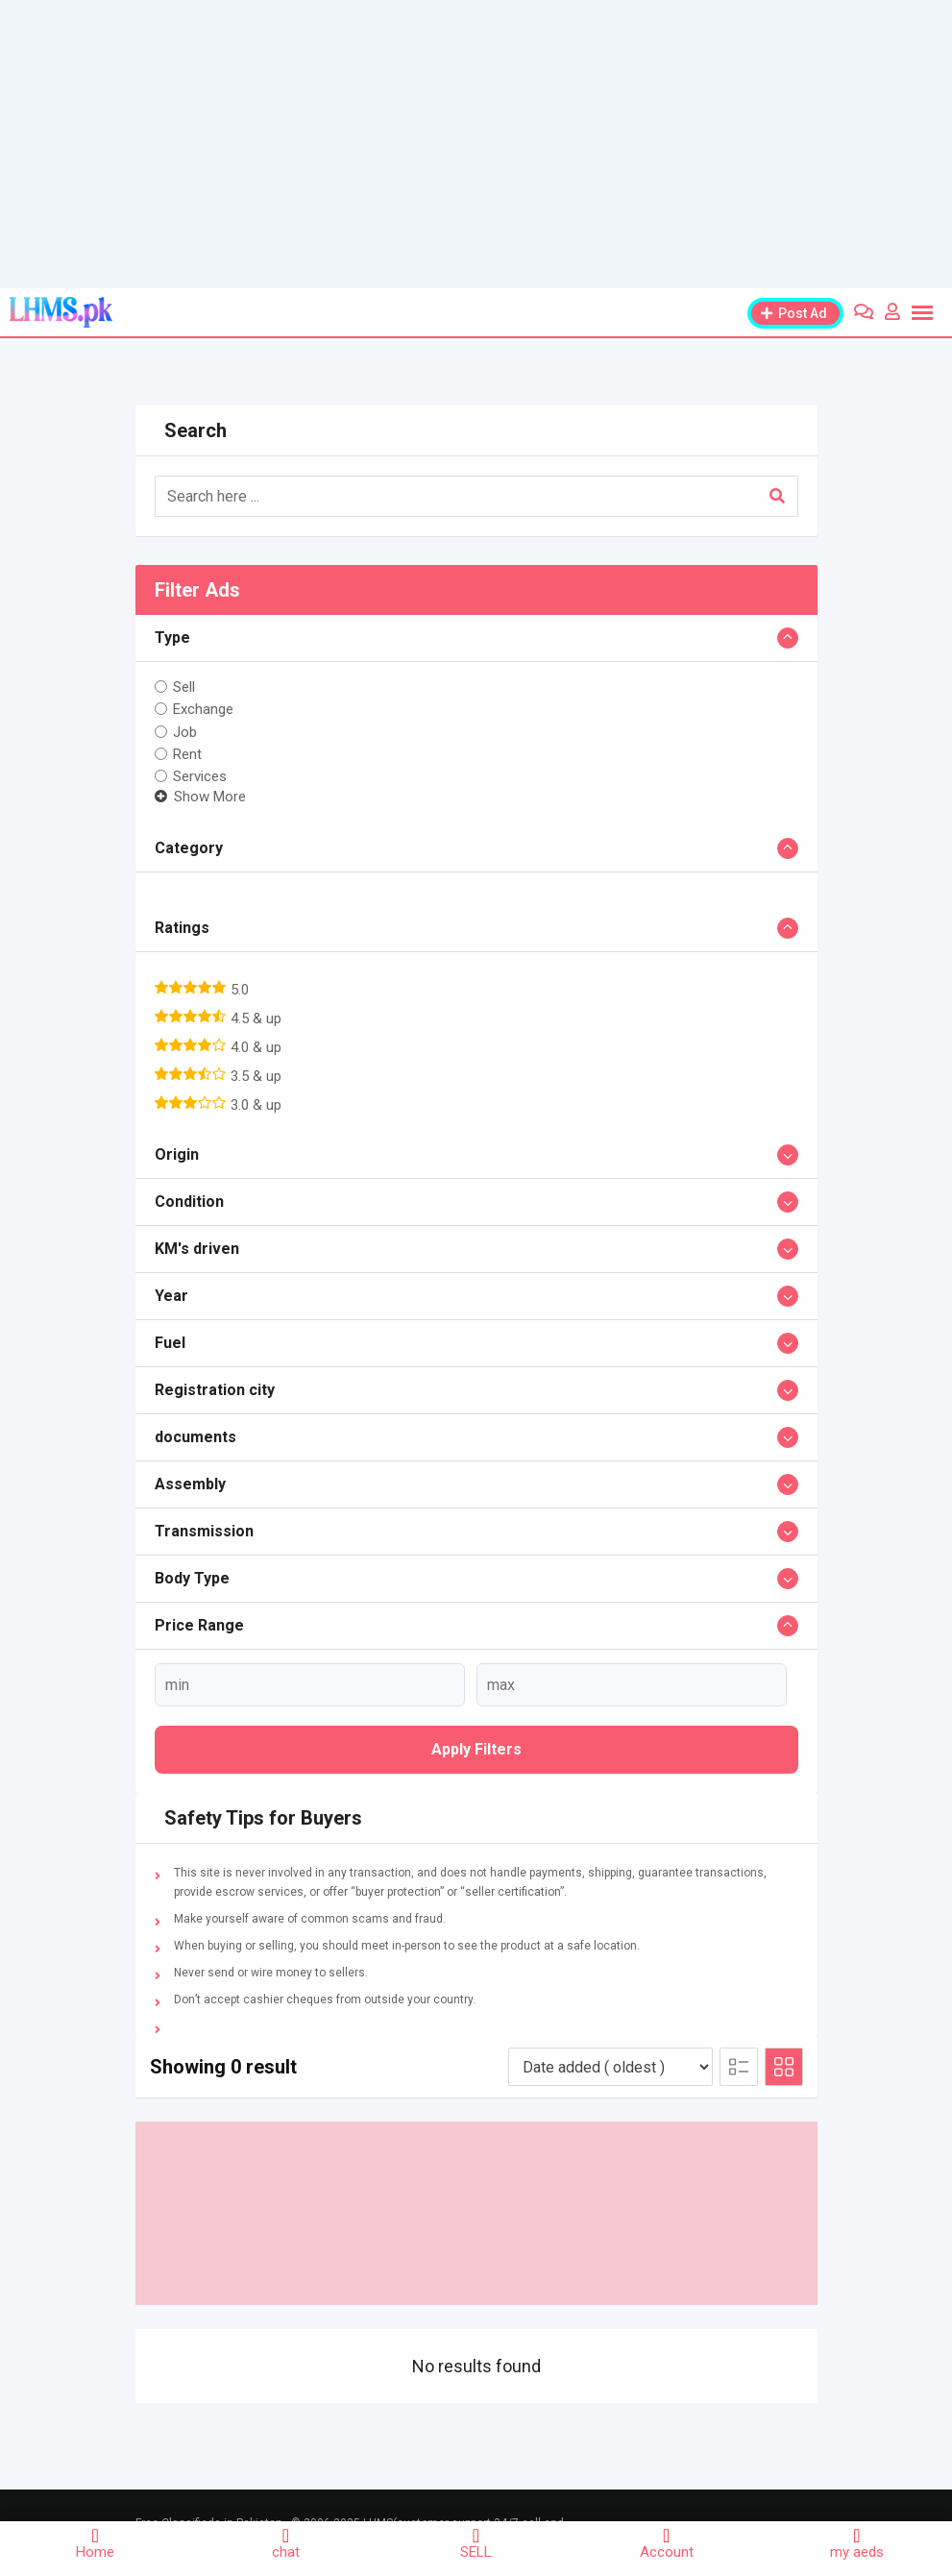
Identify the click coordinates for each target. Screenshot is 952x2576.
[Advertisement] (476, 144)
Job (185, 731)
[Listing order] (610, 2067)
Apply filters (476, 1749)
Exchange (203, 709)
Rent (187, 754)
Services (200, 776)
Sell (184, 687)
